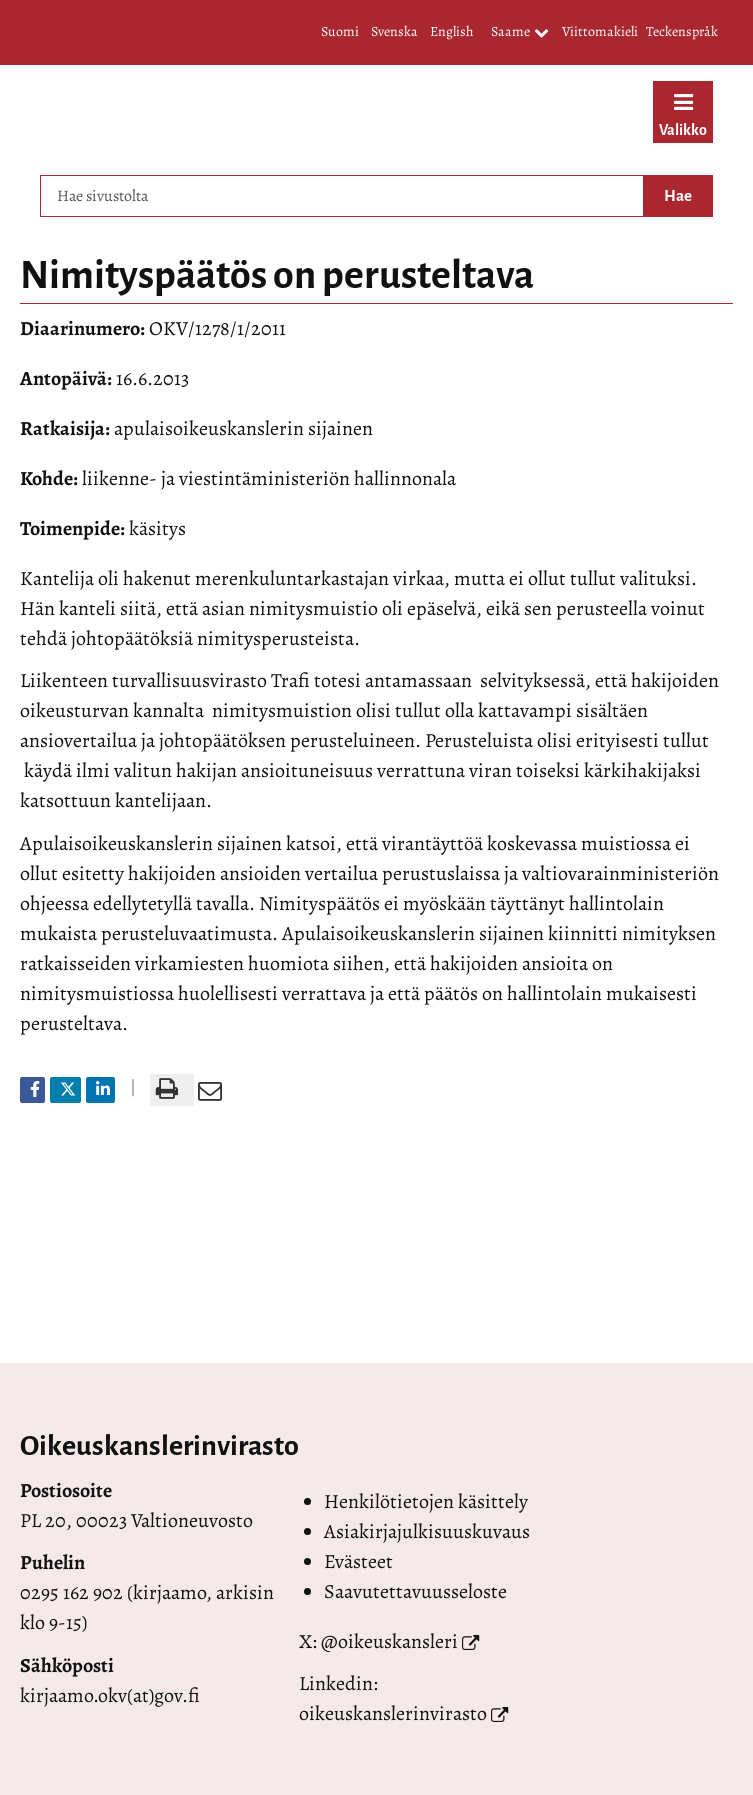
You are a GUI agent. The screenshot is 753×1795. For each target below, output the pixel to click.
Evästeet (358, 1561)
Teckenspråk (682, 31)
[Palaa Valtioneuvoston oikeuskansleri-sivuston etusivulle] (309, 115)
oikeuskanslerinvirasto (393, 1713)
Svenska (394, 31)
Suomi (340, 31)
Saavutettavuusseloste (415, 1591)
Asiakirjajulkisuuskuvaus (427, 1531)
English (451, 31)
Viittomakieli (600, 31)
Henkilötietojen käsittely (426, 1501)
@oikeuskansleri (389, 1641)
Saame (520, 33)
